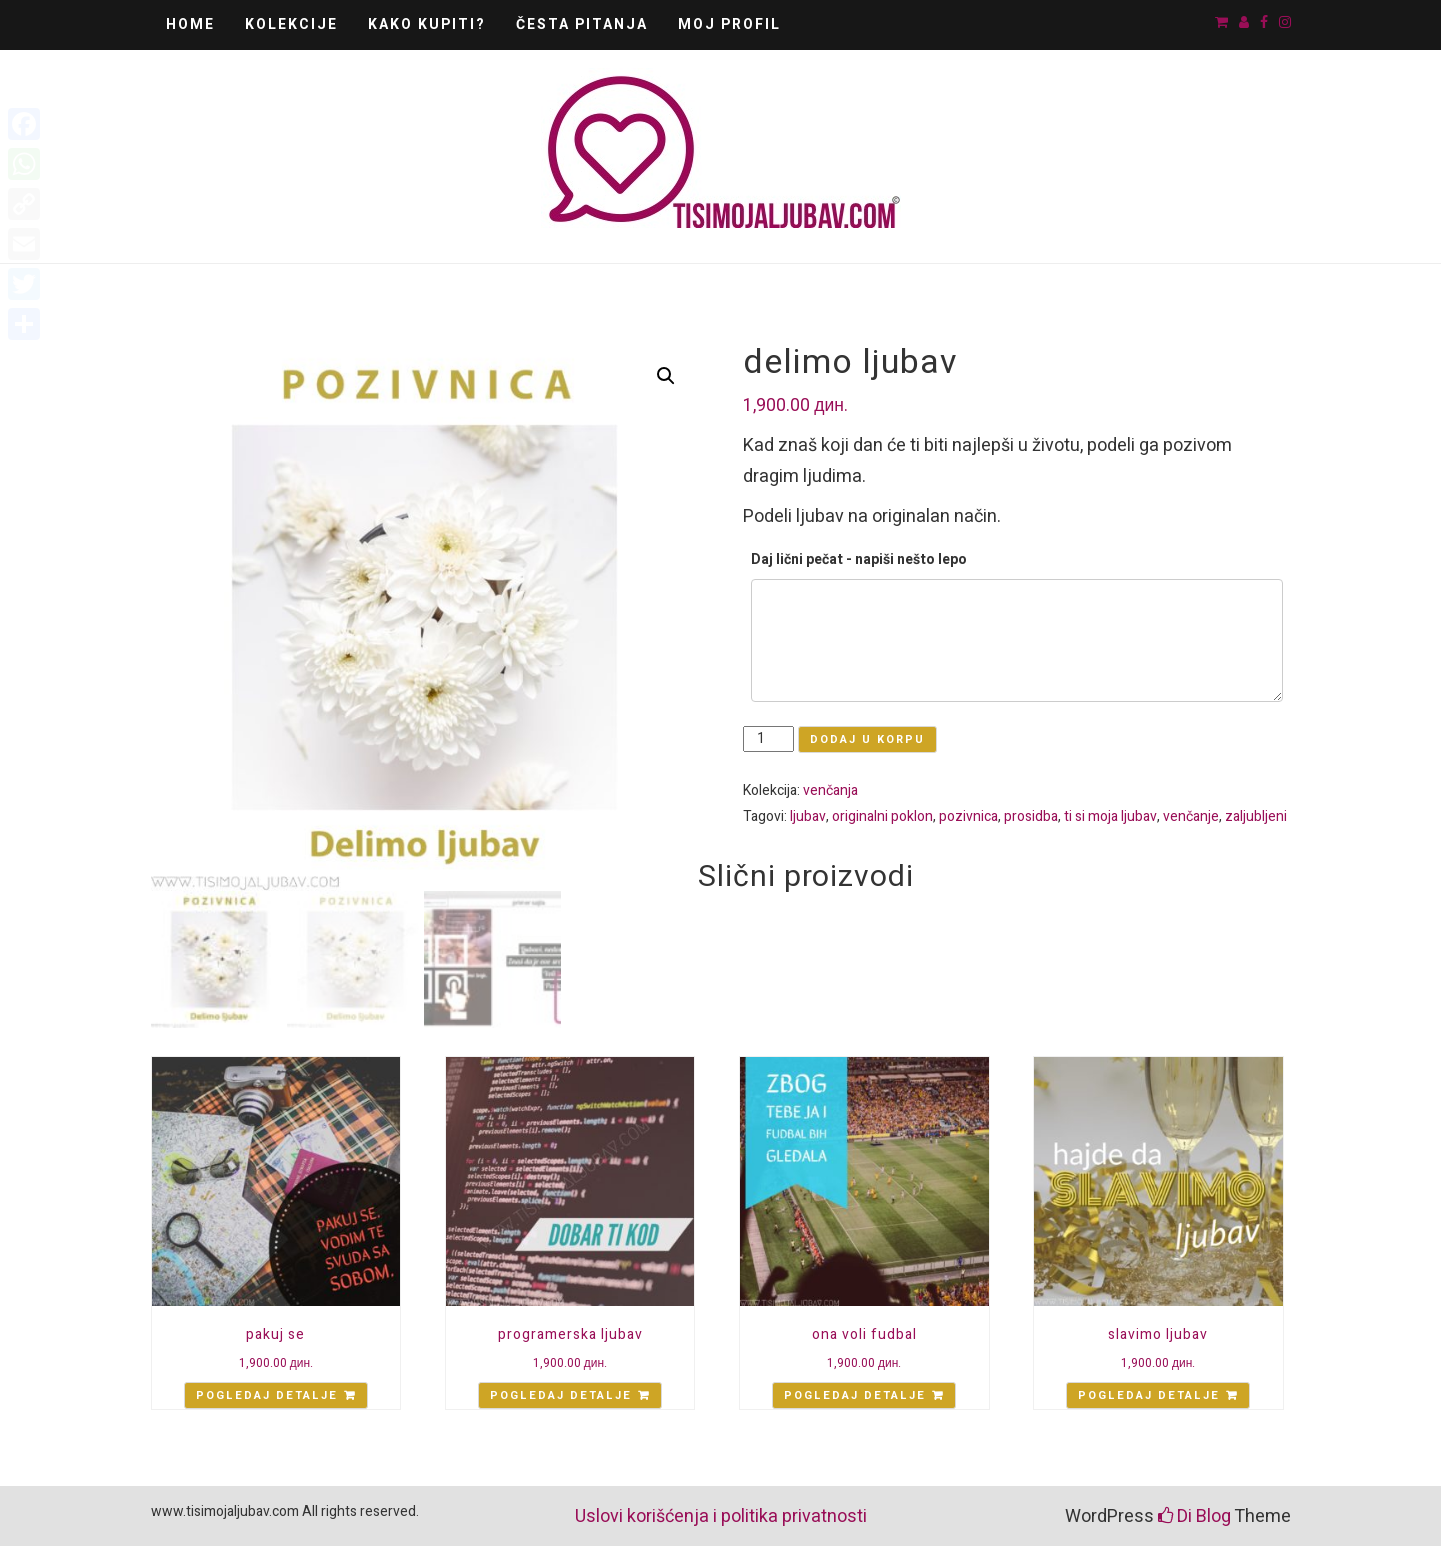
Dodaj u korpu (867, 739)
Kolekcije (291, 24)
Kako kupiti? (427, 24)
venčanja (830, 790)
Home (190, 24)
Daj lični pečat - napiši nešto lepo (859, 559)
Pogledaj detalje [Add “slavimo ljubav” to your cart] (1149, 1395)
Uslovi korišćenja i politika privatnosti (721, 1516)
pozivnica (968, 816)
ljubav (808, 816)
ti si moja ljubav (1110, 816)
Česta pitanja (582, 24)
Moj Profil (729, 24)
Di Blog (1194, 1516)
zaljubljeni (1256, 816)
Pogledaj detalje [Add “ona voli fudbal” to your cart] (855, 1395)
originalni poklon (882, 816)
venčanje (1191, 816)
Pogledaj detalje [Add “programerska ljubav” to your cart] (561, 1395)
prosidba (1031, 816)
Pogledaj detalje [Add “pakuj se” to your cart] (267, 1395)
